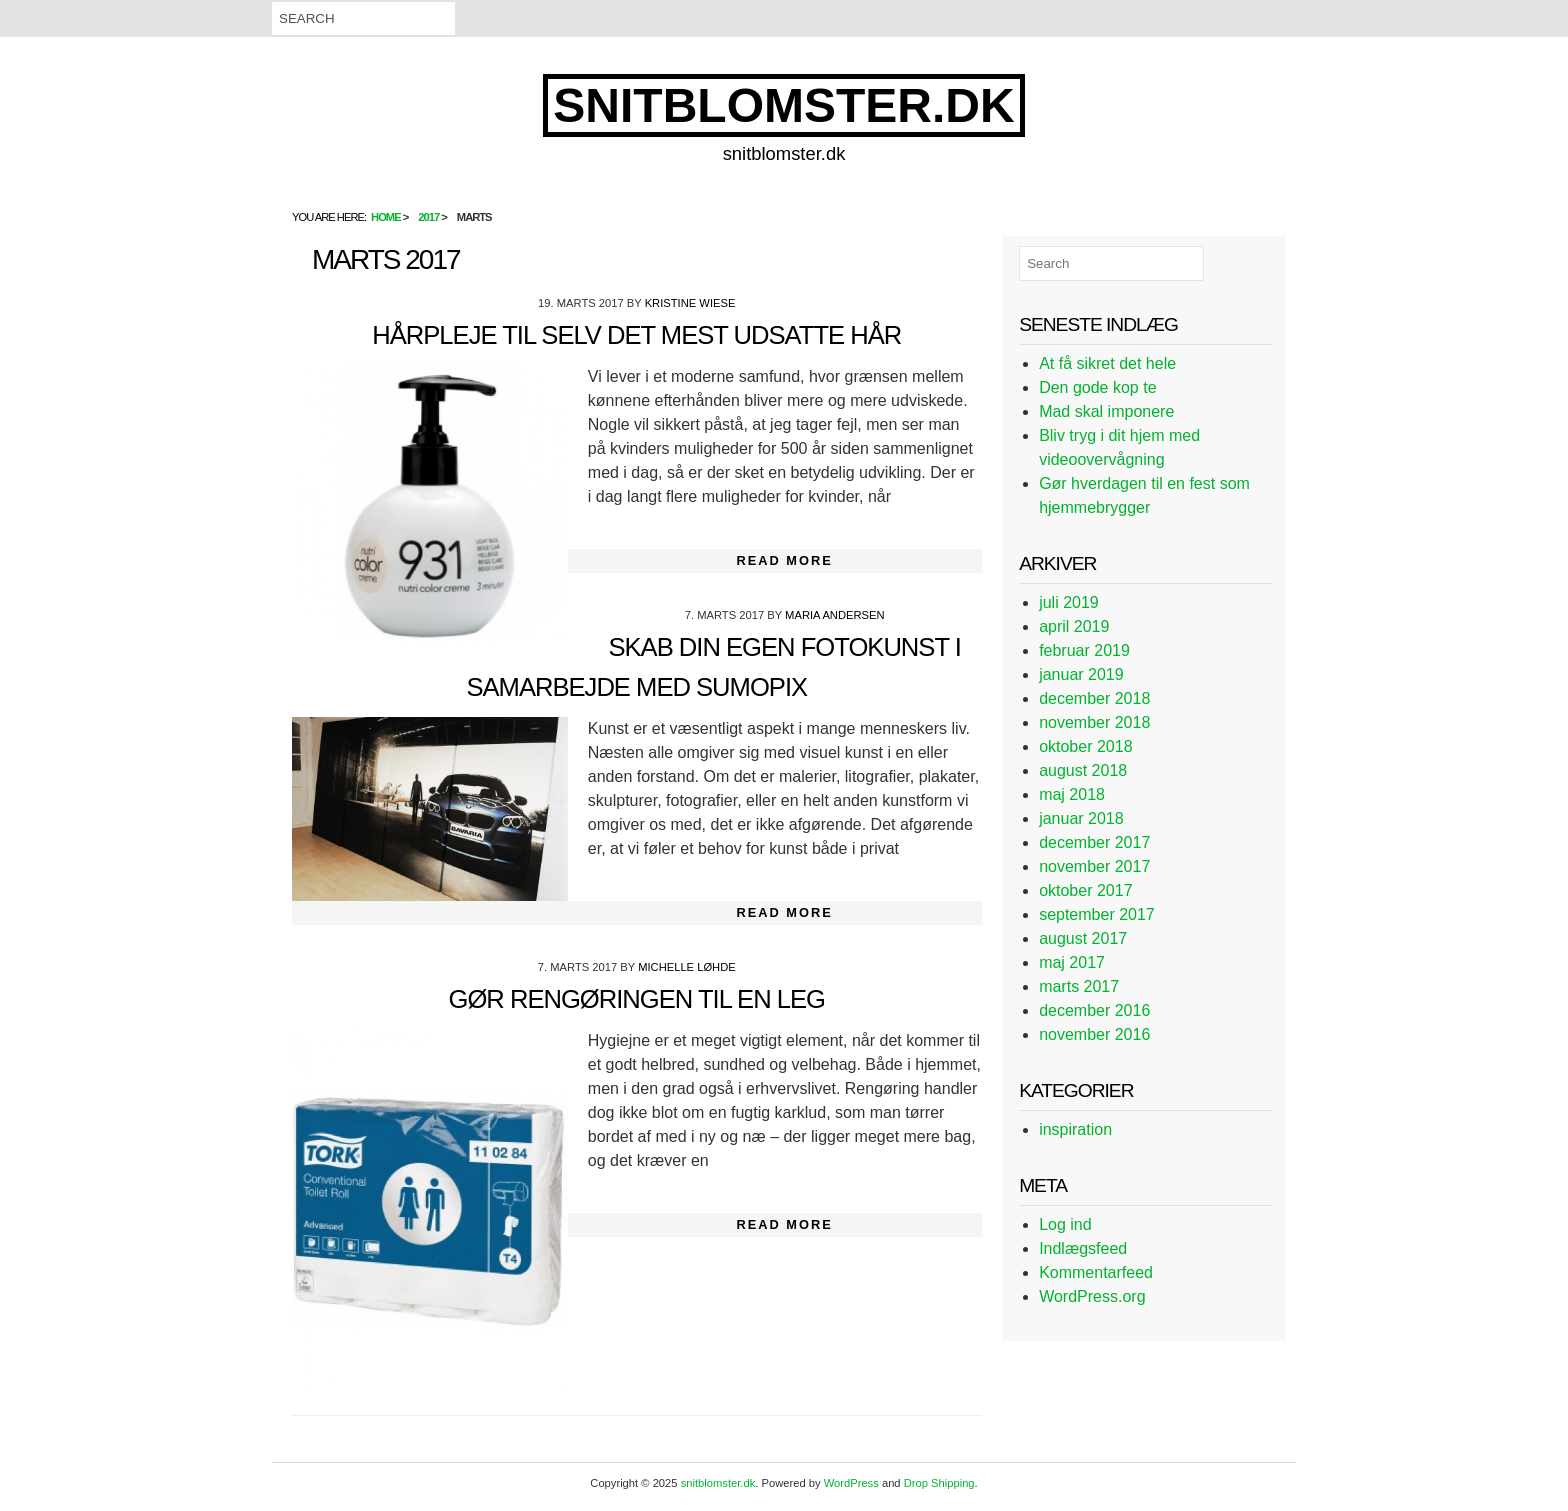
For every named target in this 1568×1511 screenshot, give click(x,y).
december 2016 (1094, 1010)
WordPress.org (1092, 1296)
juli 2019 (1069, 602)
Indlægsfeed (1083, 1248)
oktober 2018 (1085, 746)
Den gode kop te (1097, 387)
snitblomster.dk (783, 105)
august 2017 (1083, 938)
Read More (785, 560)
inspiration (1075, 1129)
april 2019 (1074, 626)
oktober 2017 (1085, 890)
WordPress (851, 1483)
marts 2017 (1079, 986)
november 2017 (1094, 866)
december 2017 (1094, 842)
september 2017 (1097, 914)
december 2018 (1094, 698)
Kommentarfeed (1096, 1272)
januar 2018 (1081, 818)
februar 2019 (1084, 650)
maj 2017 (1072, 962)
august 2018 (1083, 770)
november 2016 (1094, 1034)
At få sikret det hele (1107, 363)
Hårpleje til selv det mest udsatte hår (636, 335)
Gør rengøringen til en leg (637, 999)
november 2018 (1094, 722)
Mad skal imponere (1106, 411)
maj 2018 (1072, 794)
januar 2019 (1081, 674)
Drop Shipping (939, 1483)
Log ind (1065, 1224)
